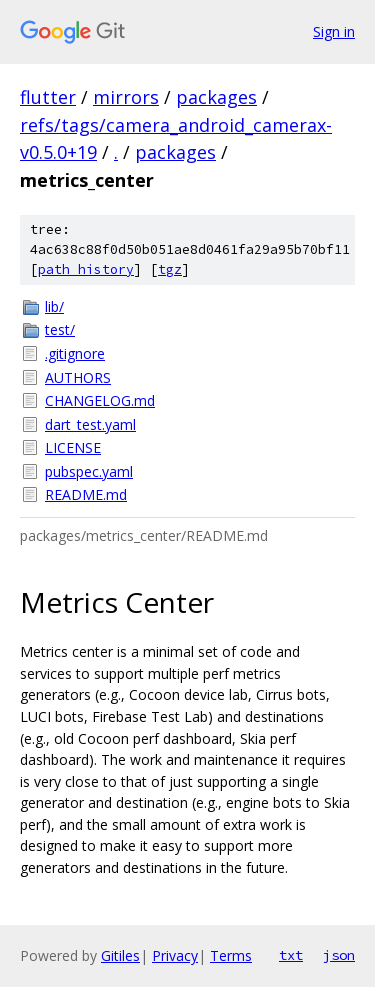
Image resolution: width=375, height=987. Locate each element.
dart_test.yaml (90, 424)
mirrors (126, 97)
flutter (48, 97)
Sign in (334, 31)
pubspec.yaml (89, 471)
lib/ (54, 306)
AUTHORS (78, 377)
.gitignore (75, 353)
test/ (60, 329)
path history (86, 269)
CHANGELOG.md (100, 400)
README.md (86, 494)
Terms (231, 955)
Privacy (175, 955)
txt (291, 955)
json (339, 955)
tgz (170, 269)
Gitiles (120, 955)
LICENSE (73, 447)
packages (216, 97)
